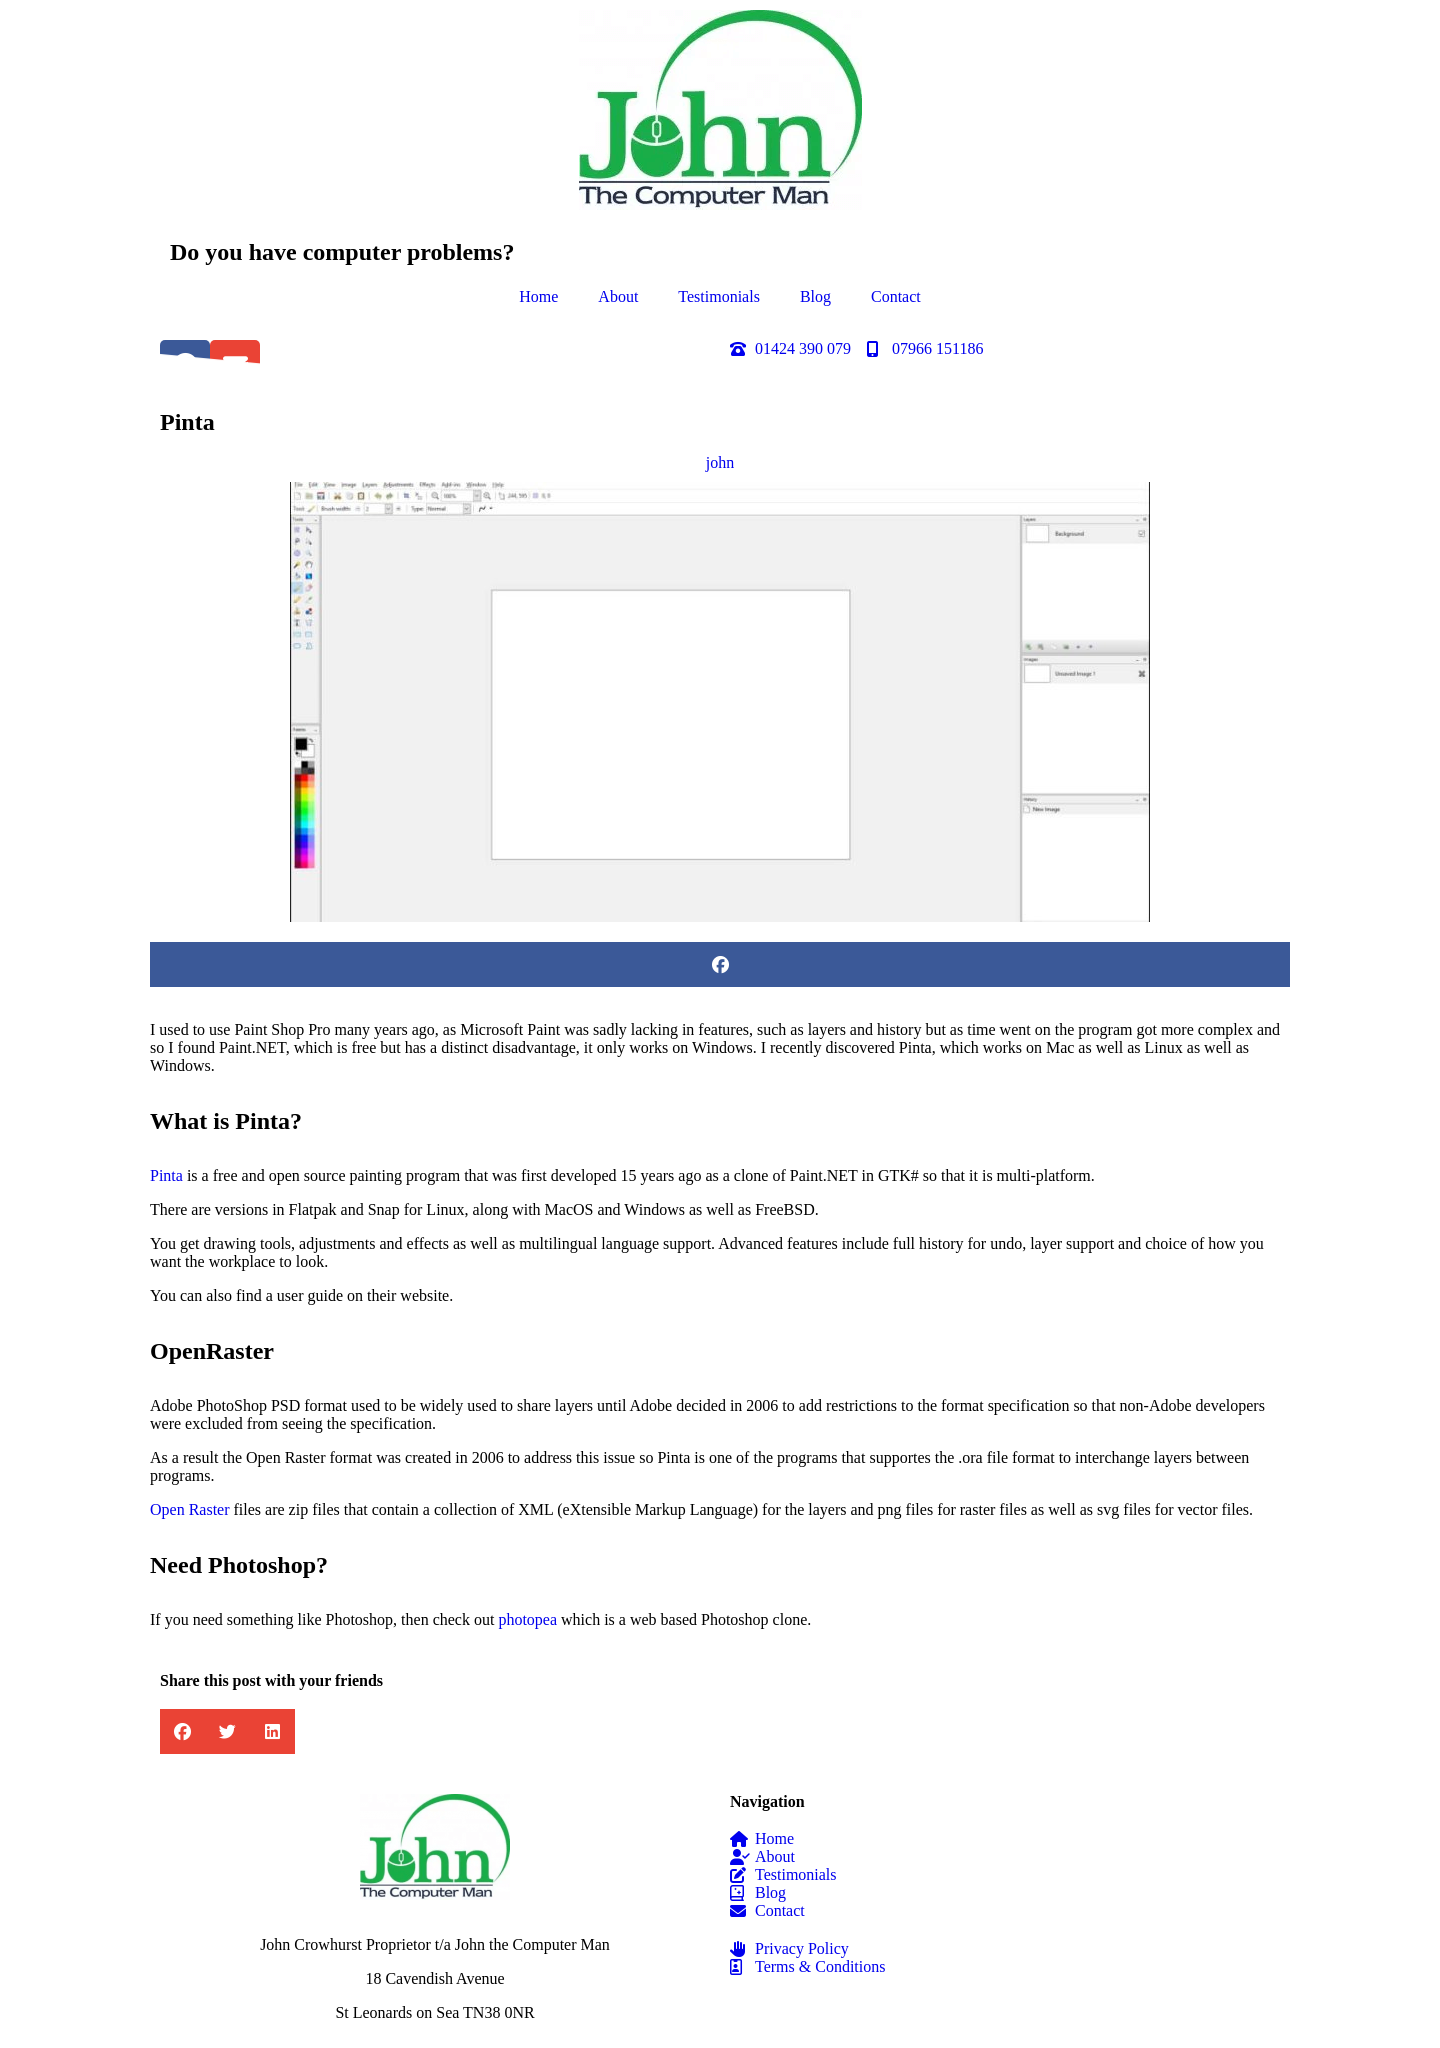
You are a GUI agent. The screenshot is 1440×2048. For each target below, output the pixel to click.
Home (538, 296)
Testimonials (719, 296)
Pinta (166, 1175)
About (618, 296)
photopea (527, 1619)
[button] (720, 964)
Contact (896, 296)
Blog (815, 296)
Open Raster (190, 1509)
